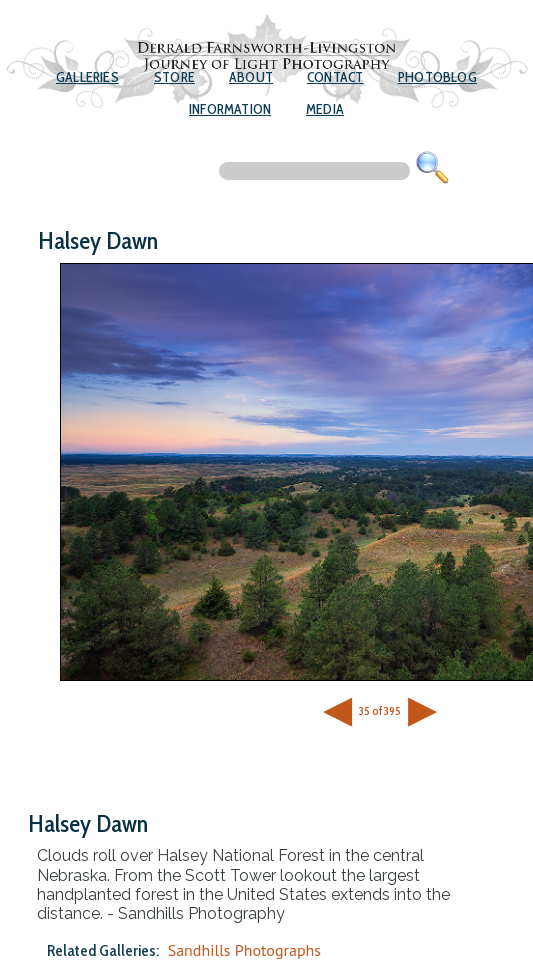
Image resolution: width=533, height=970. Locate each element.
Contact (335, 77)
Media (325, 109)
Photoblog (437, 77)
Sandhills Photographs (244, 950)
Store (174, 77)
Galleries (87, 77)
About (251, 77)
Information (230, 109)
